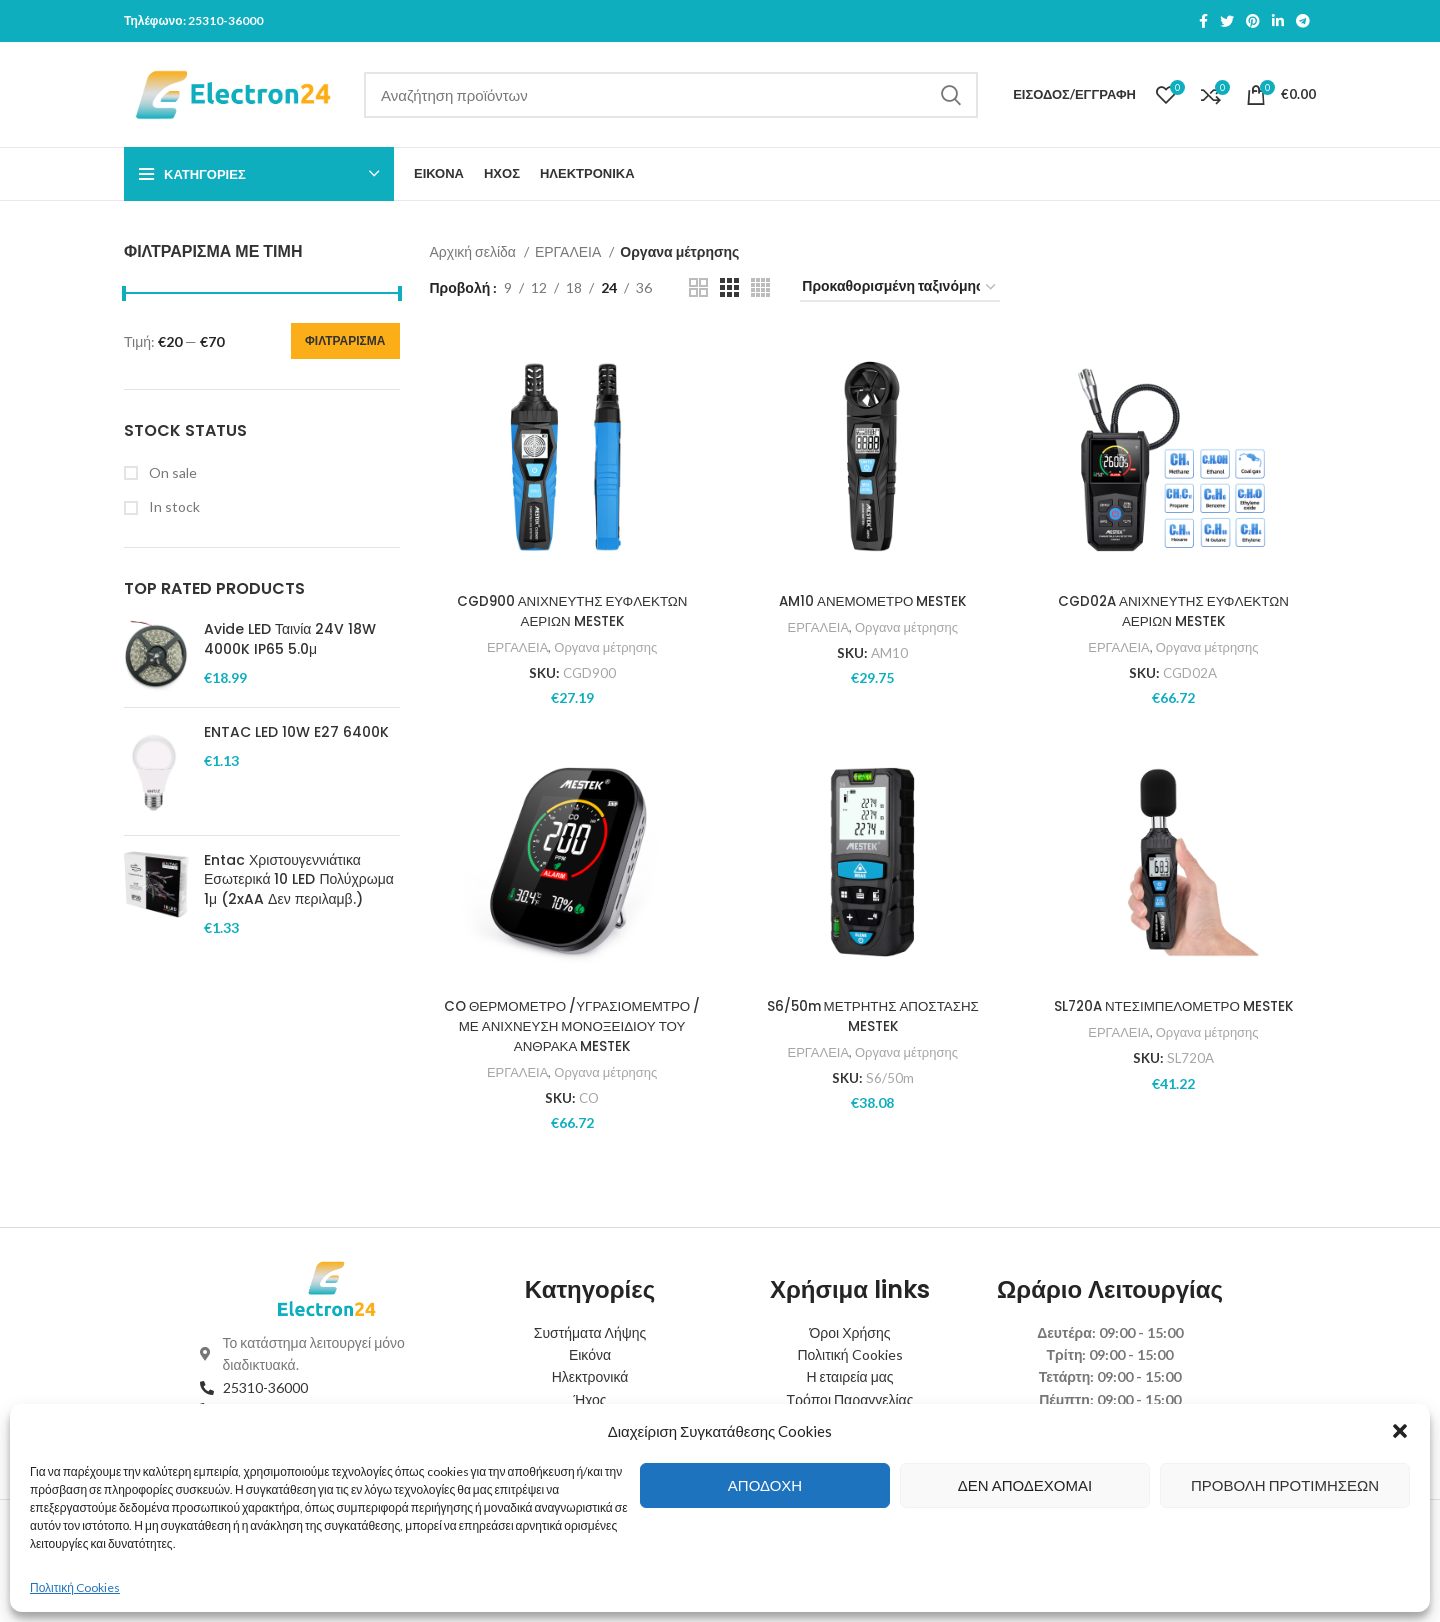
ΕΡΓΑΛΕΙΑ (569, 251)
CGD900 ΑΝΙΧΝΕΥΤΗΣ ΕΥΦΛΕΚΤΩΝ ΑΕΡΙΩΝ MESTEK (570, 611)
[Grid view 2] (698, 287)
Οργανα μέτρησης (604, 646)
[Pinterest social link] (1253, 21)
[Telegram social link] (1303, 21)
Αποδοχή (765, 1485)
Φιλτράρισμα (345, 340)
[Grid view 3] (729, 287)
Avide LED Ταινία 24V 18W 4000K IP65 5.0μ (290, 639)
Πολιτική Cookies (75, 1587)
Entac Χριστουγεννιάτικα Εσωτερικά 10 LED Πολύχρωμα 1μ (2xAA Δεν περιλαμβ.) (299, 880)
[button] (1400, 1431)
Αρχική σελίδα (474, 251)
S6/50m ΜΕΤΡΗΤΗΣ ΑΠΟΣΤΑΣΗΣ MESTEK (873, 1016)
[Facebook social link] (1203, 21)
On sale (171, 472)
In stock (173, 506)
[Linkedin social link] (1278, 21)
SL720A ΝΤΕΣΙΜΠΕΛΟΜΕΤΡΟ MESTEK (1175, 1006)
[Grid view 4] (760, 287)
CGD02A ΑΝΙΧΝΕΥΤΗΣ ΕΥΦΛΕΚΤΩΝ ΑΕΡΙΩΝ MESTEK (1175, 611)
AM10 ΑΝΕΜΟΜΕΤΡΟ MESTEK (872, 601)
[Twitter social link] (1227, 21)
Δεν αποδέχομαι (1025, 1485)
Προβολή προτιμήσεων (1285, 1485)
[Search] (671, 95)
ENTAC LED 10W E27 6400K (296, 732)
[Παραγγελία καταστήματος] (900, 287)
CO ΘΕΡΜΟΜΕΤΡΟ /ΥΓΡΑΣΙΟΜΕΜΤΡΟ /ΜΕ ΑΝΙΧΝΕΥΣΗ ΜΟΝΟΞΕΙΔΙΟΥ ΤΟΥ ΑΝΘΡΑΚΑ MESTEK (570, 1025)
